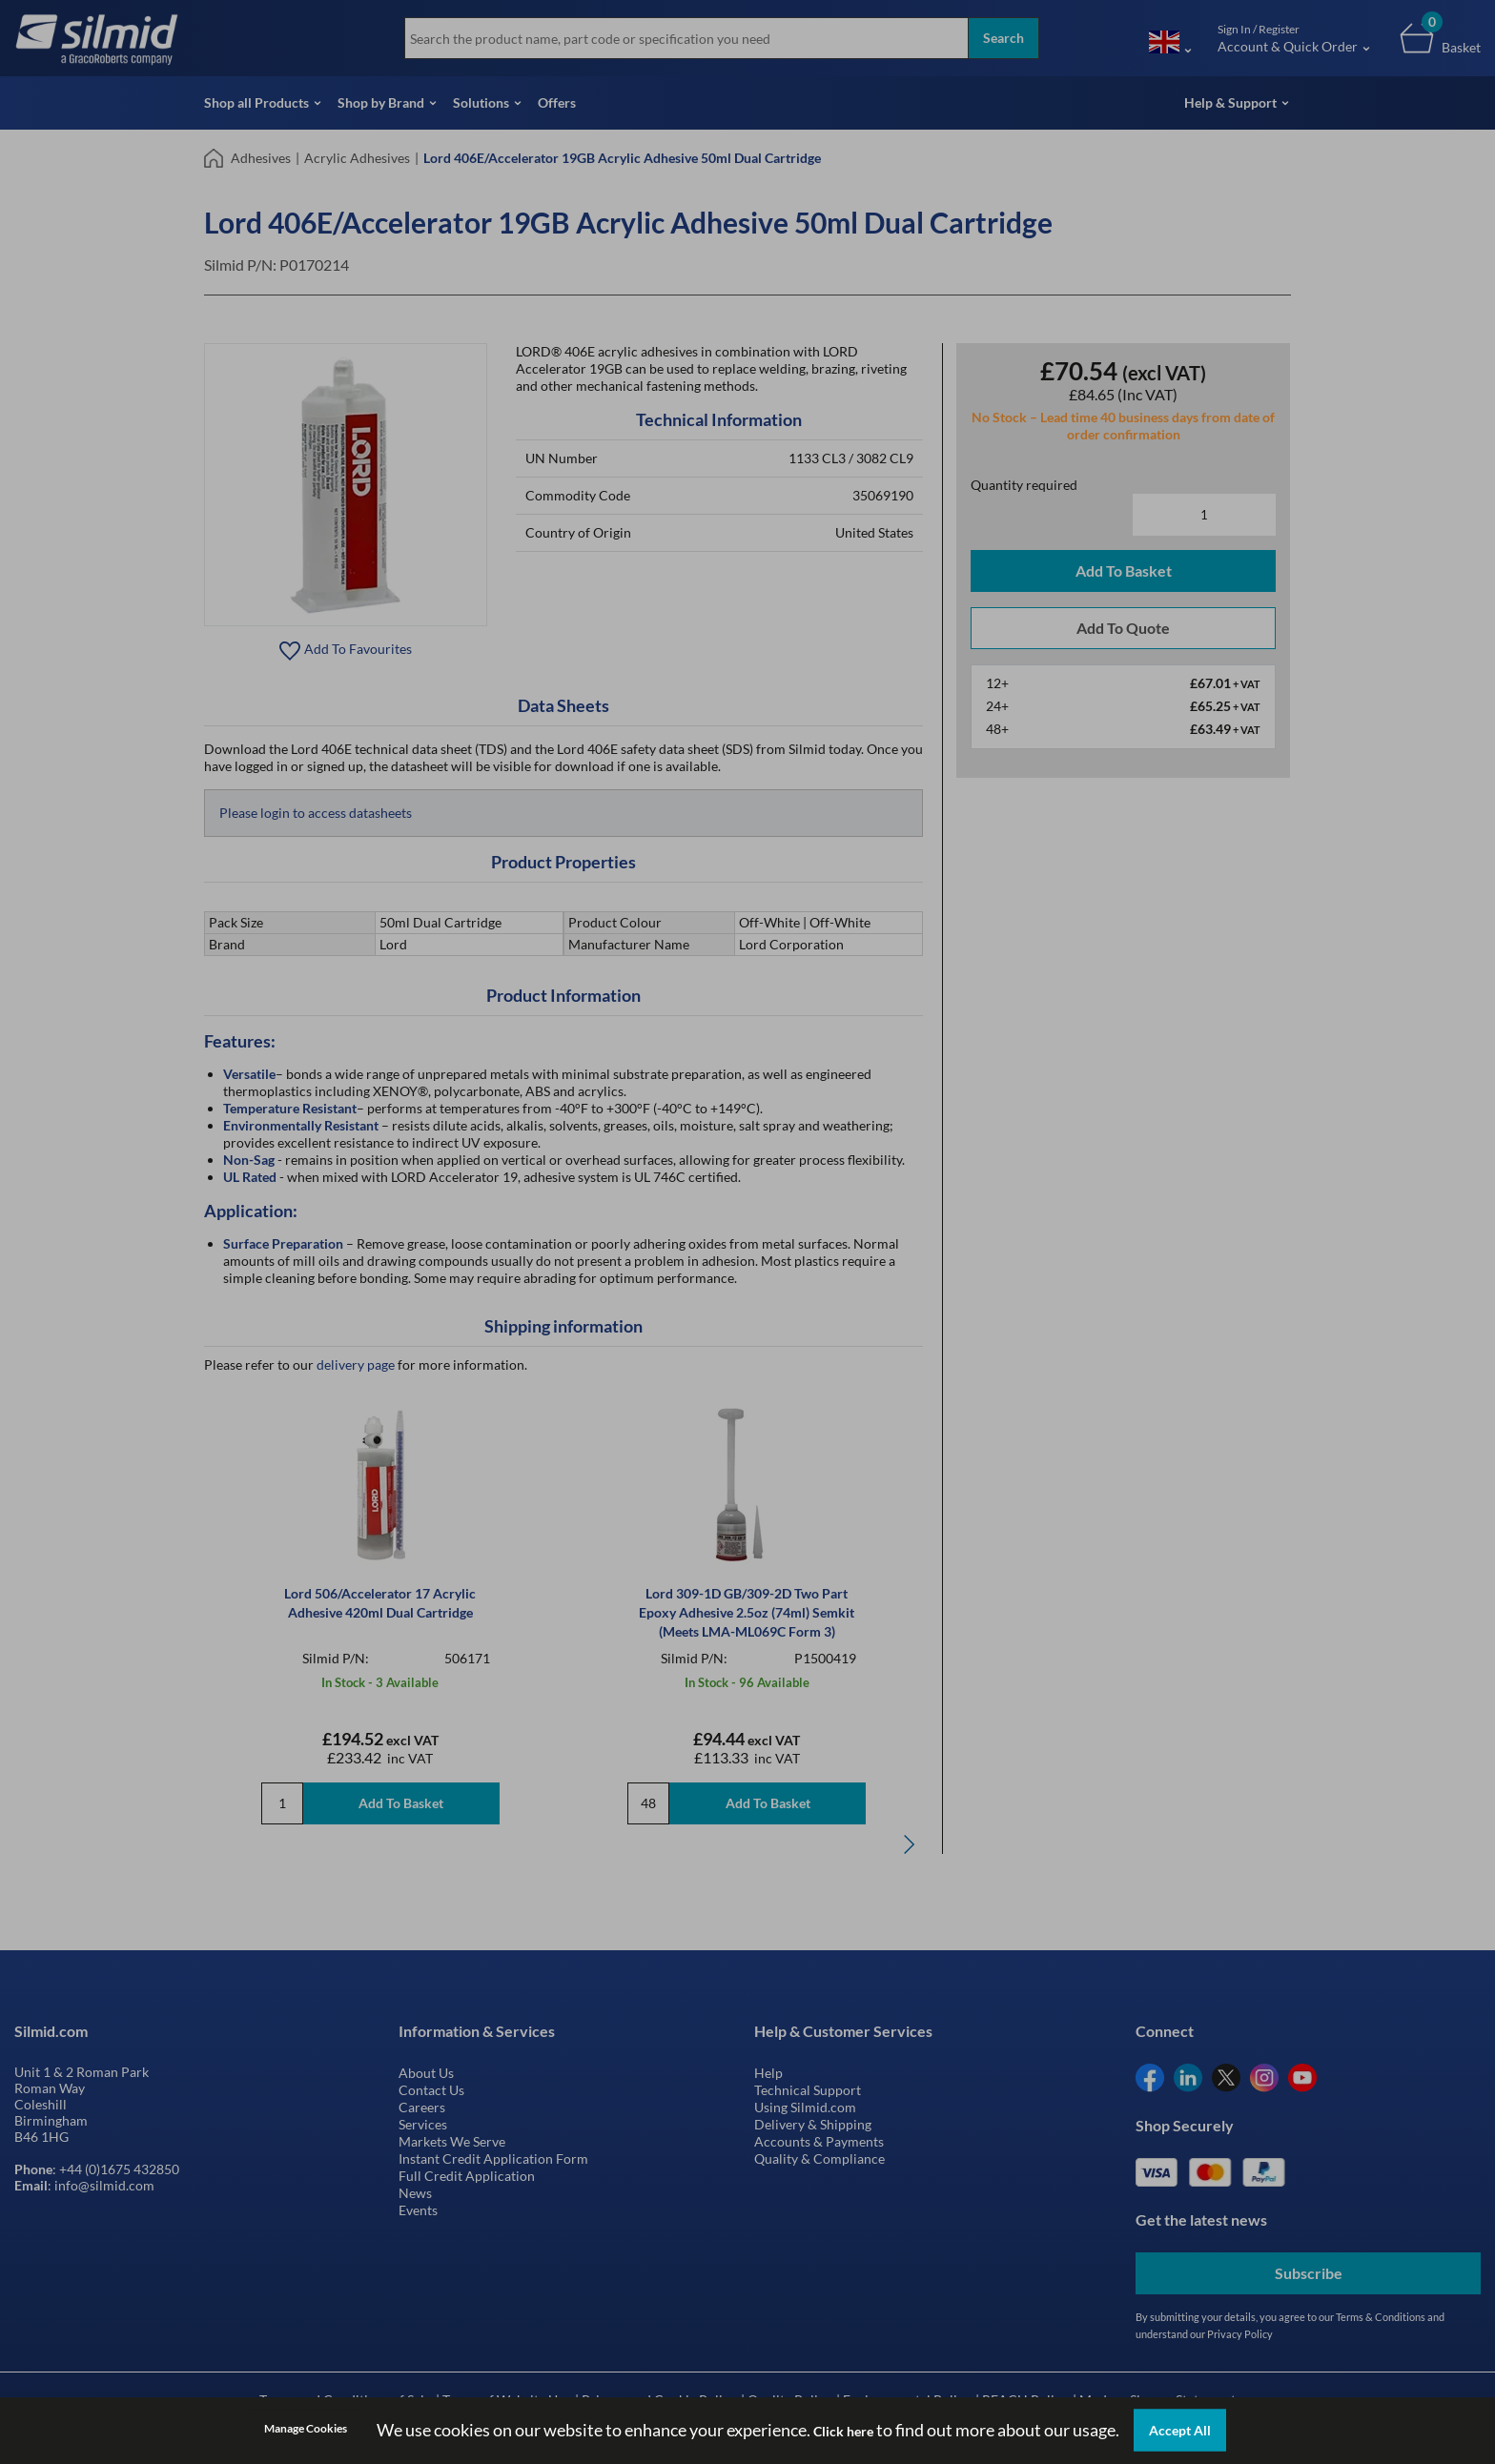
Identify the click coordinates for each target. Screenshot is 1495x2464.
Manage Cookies (305, 2428)
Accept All (1180, 2430)
